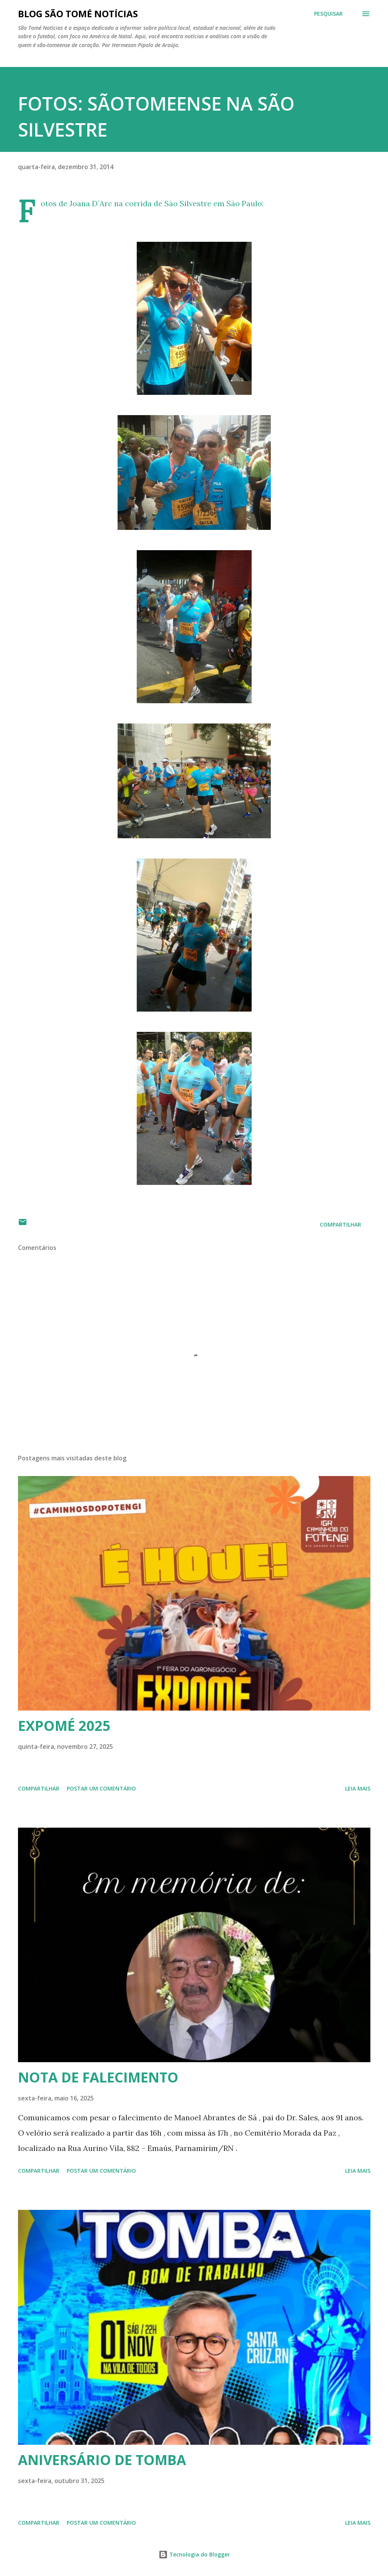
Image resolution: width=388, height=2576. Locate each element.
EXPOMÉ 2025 (64, 1725)
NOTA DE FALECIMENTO (98, 2077)
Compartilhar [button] (340, 1224)
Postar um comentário (101, 1788)
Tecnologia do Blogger (194, 2554)
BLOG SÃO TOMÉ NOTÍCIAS (78, 13)
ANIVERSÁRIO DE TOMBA (102, 2460)
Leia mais (357, 1788)
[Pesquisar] (328, 13)
